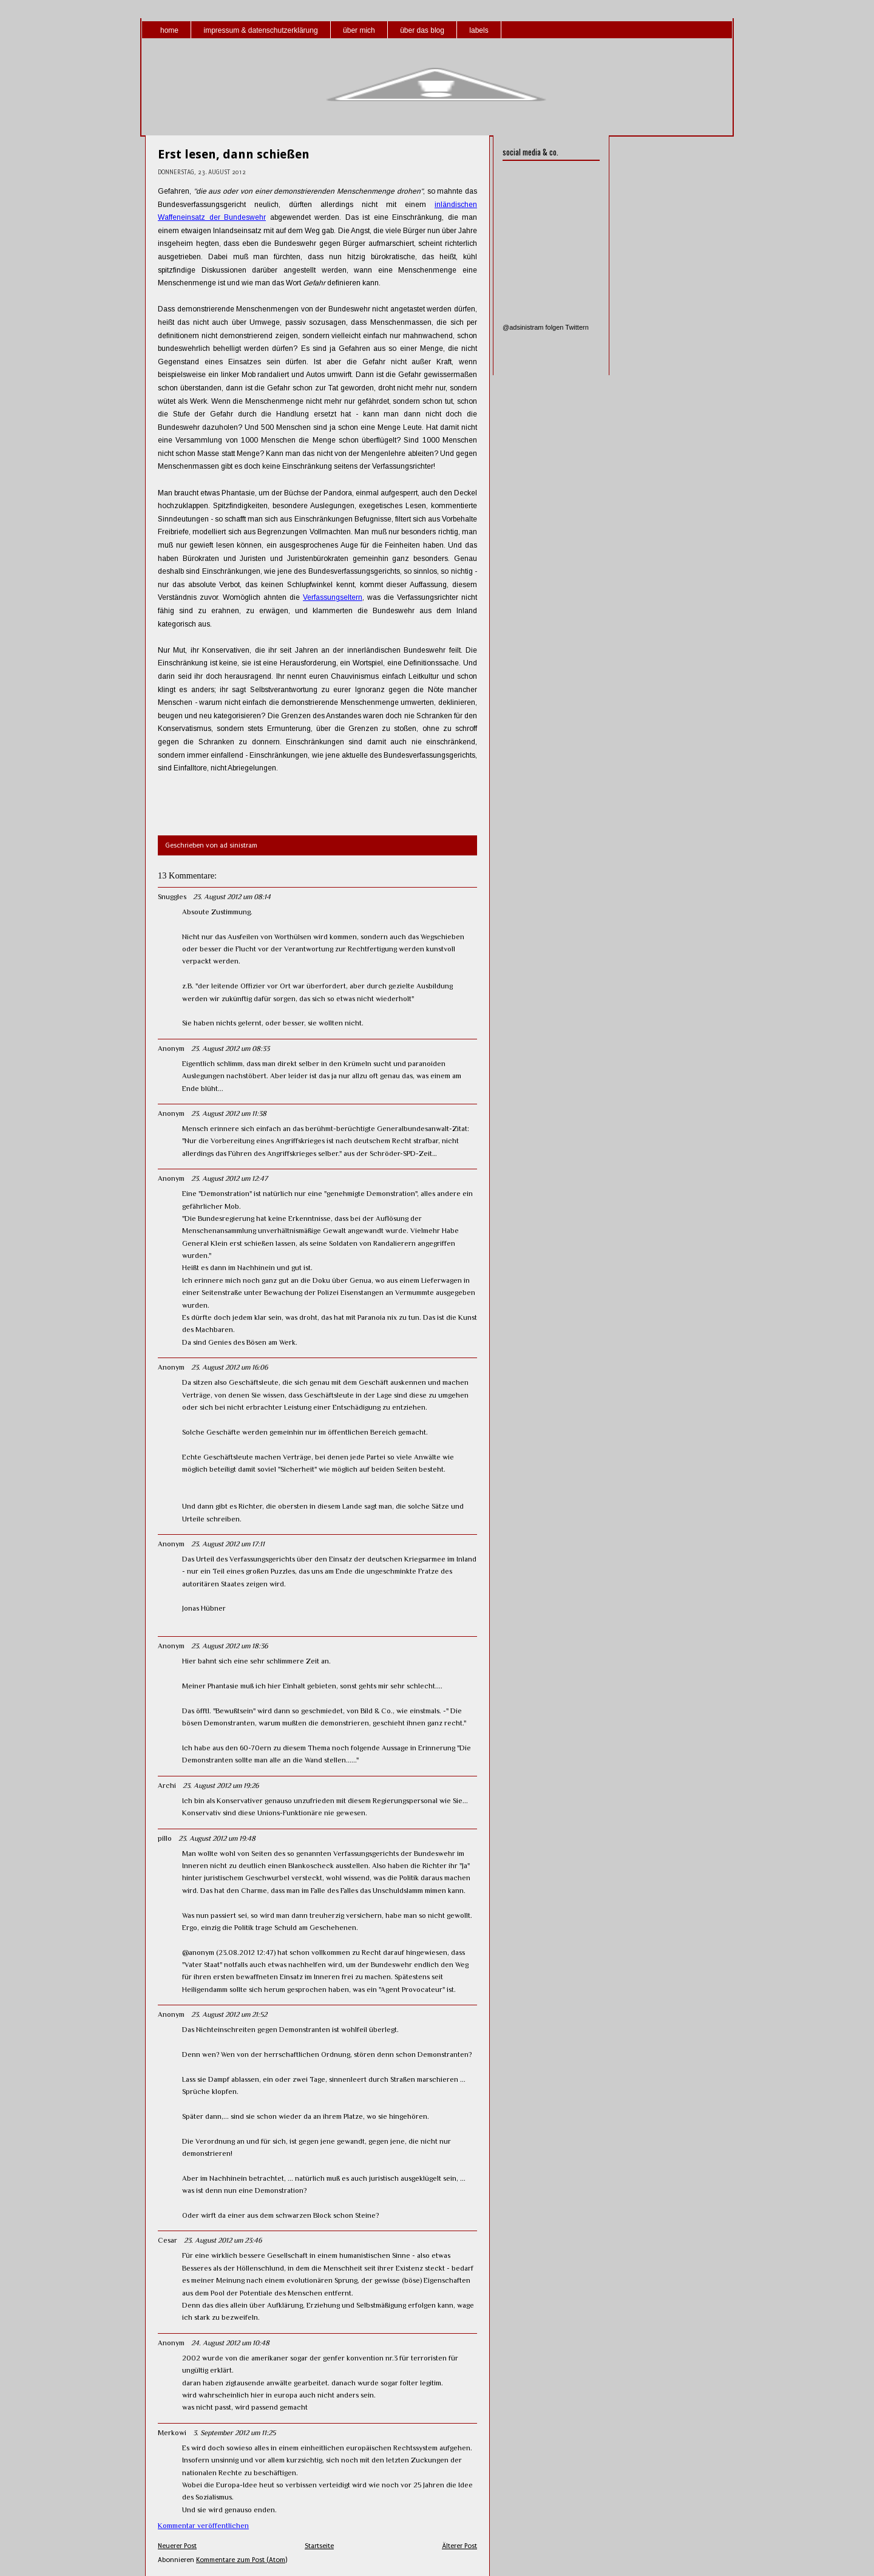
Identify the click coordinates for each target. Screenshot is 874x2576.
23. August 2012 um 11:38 (228, 1113)
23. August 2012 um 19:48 (217, 1838)
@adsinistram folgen (533, 327)
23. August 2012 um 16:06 (229, 1367)
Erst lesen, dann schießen (234, 154)
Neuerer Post (177, 2546)
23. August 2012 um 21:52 (229, 2014)
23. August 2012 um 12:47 (229, 1178)
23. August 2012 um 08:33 (230, 1048)
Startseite (319, 2546)
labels (478, 30)
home (169, 30)
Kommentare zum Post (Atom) (241, 2560)
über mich (359, 30)
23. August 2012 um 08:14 (232, 896)
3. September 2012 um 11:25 (234, 2432)
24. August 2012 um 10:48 (230, 2343)
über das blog (422, 30)
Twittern (577, 327)
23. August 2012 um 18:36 (229, 1646)
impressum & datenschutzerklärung (260, 30)
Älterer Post (459, 2546)
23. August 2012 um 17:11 (228, 1544)
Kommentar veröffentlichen (203, 2525)
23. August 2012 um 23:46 (223, 2240)
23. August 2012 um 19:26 (221, 1785)
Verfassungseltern (332, 597)
